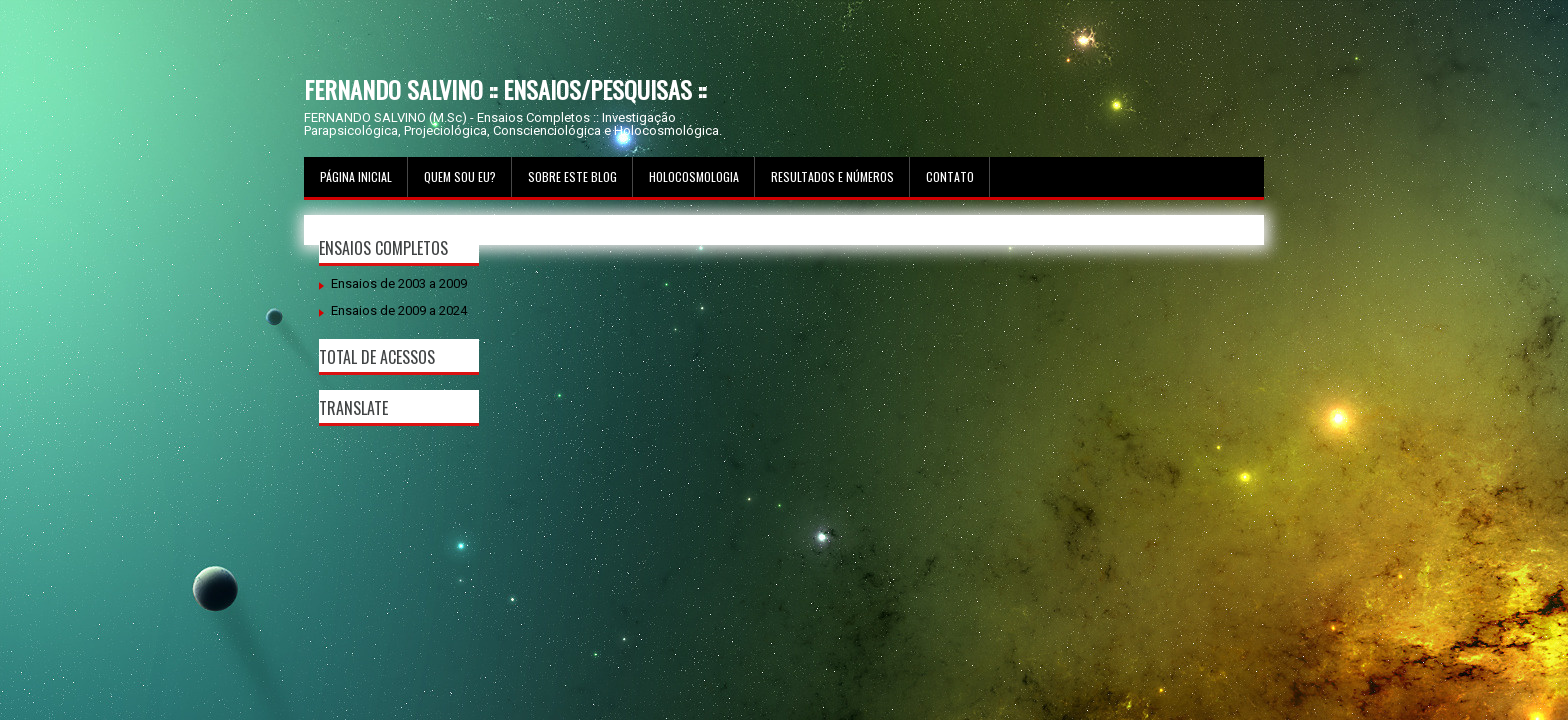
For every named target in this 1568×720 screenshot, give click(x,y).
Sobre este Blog (572, 176)
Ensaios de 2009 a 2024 (399, 310)
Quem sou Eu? (460, 176)
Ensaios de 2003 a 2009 (399, 283)
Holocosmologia (694, 176)
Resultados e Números (832, 176)
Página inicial (356, 176)
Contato (950, 176)
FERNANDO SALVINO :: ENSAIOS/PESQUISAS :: (505, 89)
